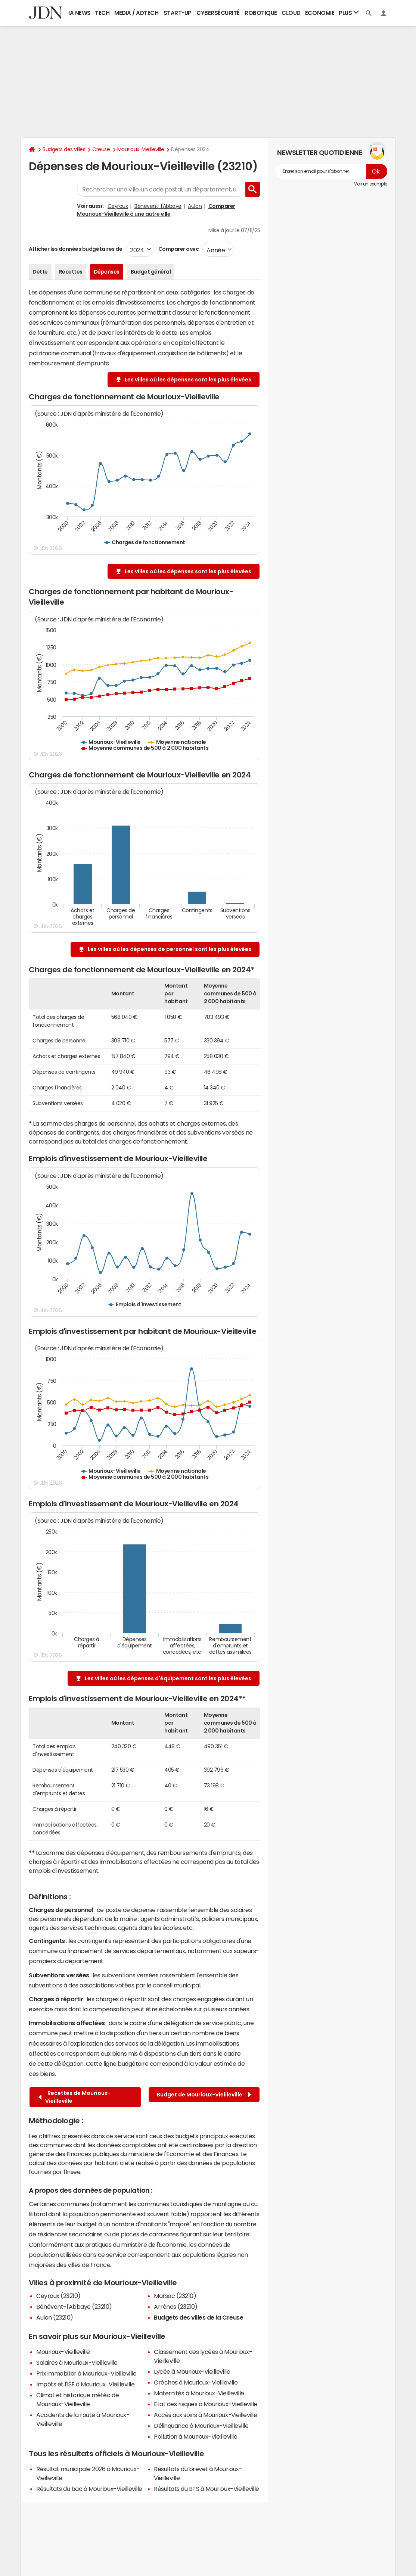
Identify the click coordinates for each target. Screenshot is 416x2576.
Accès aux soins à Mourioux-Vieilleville (205, 2415)
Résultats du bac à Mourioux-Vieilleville (89, 2489)
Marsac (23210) (175, 2296)
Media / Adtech (136, 13)
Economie (319, 13)
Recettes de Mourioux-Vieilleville (74, 2096)
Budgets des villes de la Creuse (198, 2317)
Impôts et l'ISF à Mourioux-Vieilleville (85, 2384)
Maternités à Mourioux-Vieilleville (199, 2393)
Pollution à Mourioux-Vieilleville (195, 2436)
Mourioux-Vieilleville (140, 149)
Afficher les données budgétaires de (75, 249)
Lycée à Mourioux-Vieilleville (192, 2371)
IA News (79, 13)
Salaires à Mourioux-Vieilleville (77, 2363)
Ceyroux (118, 206)
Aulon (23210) (54, 2317)
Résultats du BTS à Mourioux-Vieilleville (206, 2489)
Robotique (261, 13)
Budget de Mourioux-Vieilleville (204, 2095)
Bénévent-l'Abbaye (157, 206)
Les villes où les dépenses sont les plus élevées (188, 379)
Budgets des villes (64, 149)
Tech (102, 13)
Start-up (178, 13)
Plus (349, 12)
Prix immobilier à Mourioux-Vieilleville (86, 2373)
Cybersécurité (218, 13)
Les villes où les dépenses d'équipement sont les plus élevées (168, 1678)
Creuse (101, 149)
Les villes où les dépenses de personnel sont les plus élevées (169, 949)
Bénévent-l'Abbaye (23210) (74, 2307)
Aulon (195, 206)
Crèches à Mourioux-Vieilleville (196, 2382)
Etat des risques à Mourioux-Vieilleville (205, 2404)
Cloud (291, 13)
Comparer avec (178, 249)
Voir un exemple (370, 184)
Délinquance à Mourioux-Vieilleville (201, 2426)
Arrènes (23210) (176, 2307)
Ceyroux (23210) (58, 2296)
